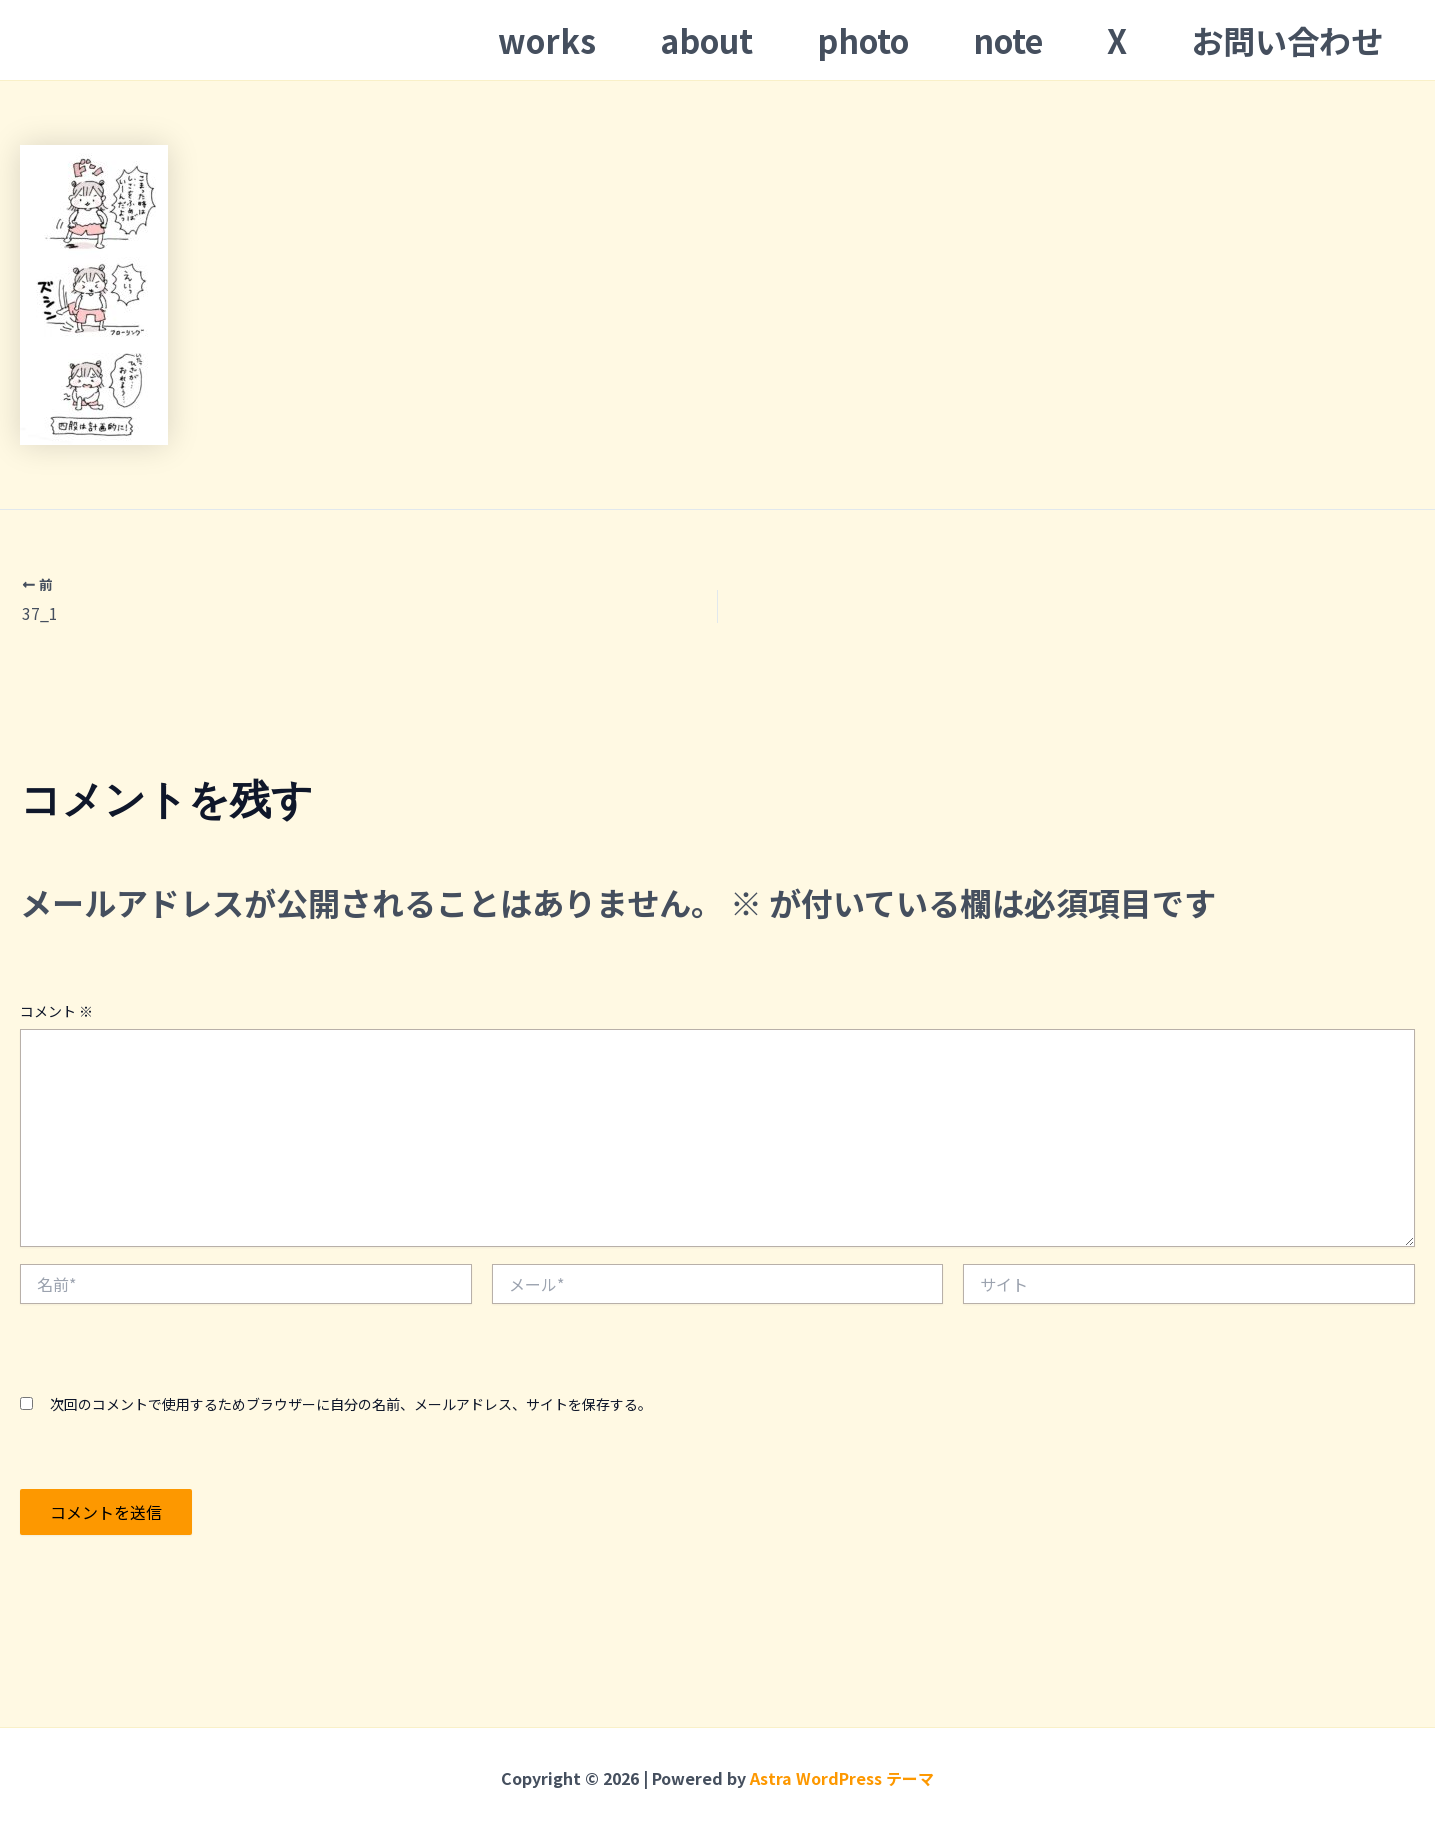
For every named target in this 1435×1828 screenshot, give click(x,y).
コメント (56, 1011)
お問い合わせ (1287, 40)
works (547, 40)
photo (863, 40)
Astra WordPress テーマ (842, 1778)
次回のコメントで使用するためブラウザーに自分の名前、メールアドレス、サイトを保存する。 (351, 1404)
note (1008, 40)
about (706, 40)
